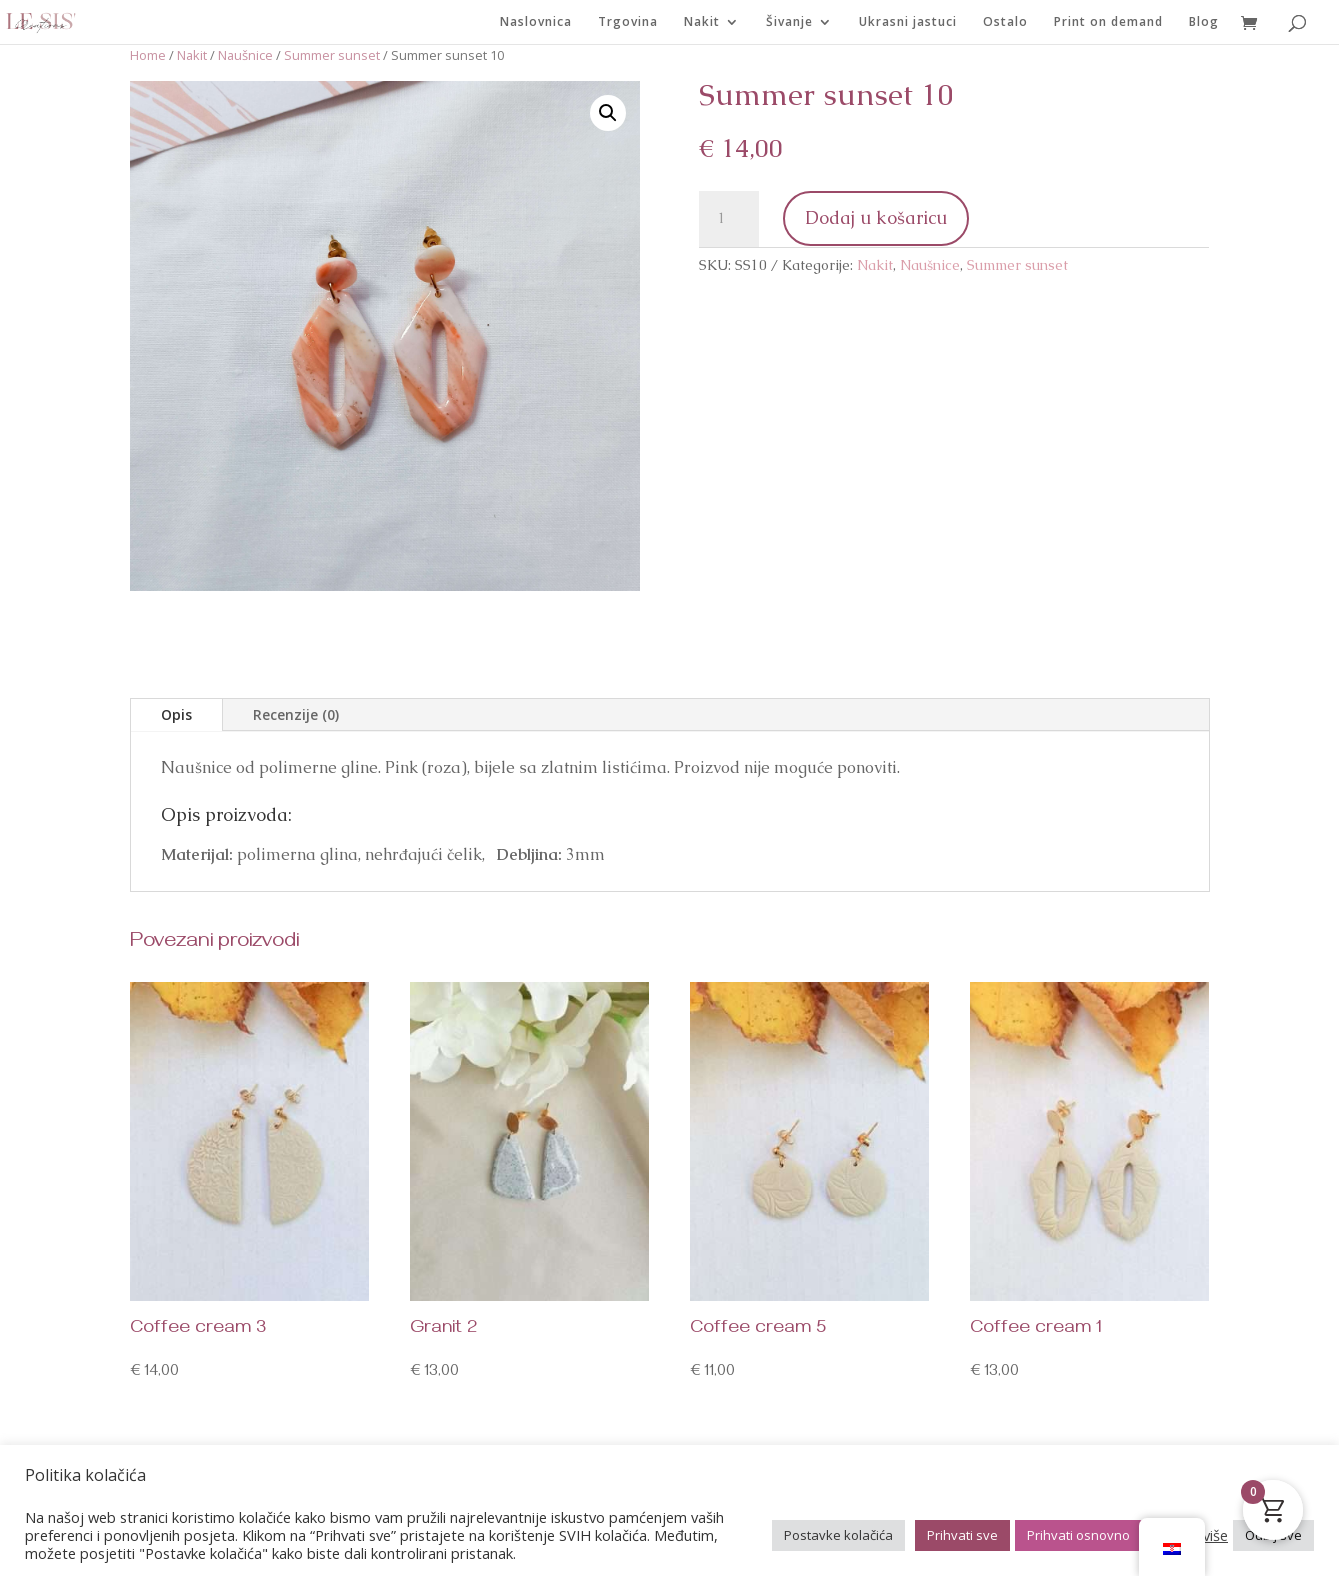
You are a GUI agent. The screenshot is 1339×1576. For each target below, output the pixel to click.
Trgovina (628, 22)
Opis (176, 714)
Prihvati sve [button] (962, 1535)
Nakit (702, 22)
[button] (608, 113)
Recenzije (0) (296, 714)
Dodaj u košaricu (876, 217)
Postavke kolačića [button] (838, 1535)
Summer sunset (332, 55)
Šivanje (789, 22)
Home (148, 55)
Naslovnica (536, 22)
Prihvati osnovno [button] (1078, 1535)
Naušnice (245, 55)
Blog (1204, 22)
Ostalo (1005, 22)
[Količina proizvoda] (729, 219)
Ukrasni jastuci (908, 22)
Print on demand (1108, 22)
